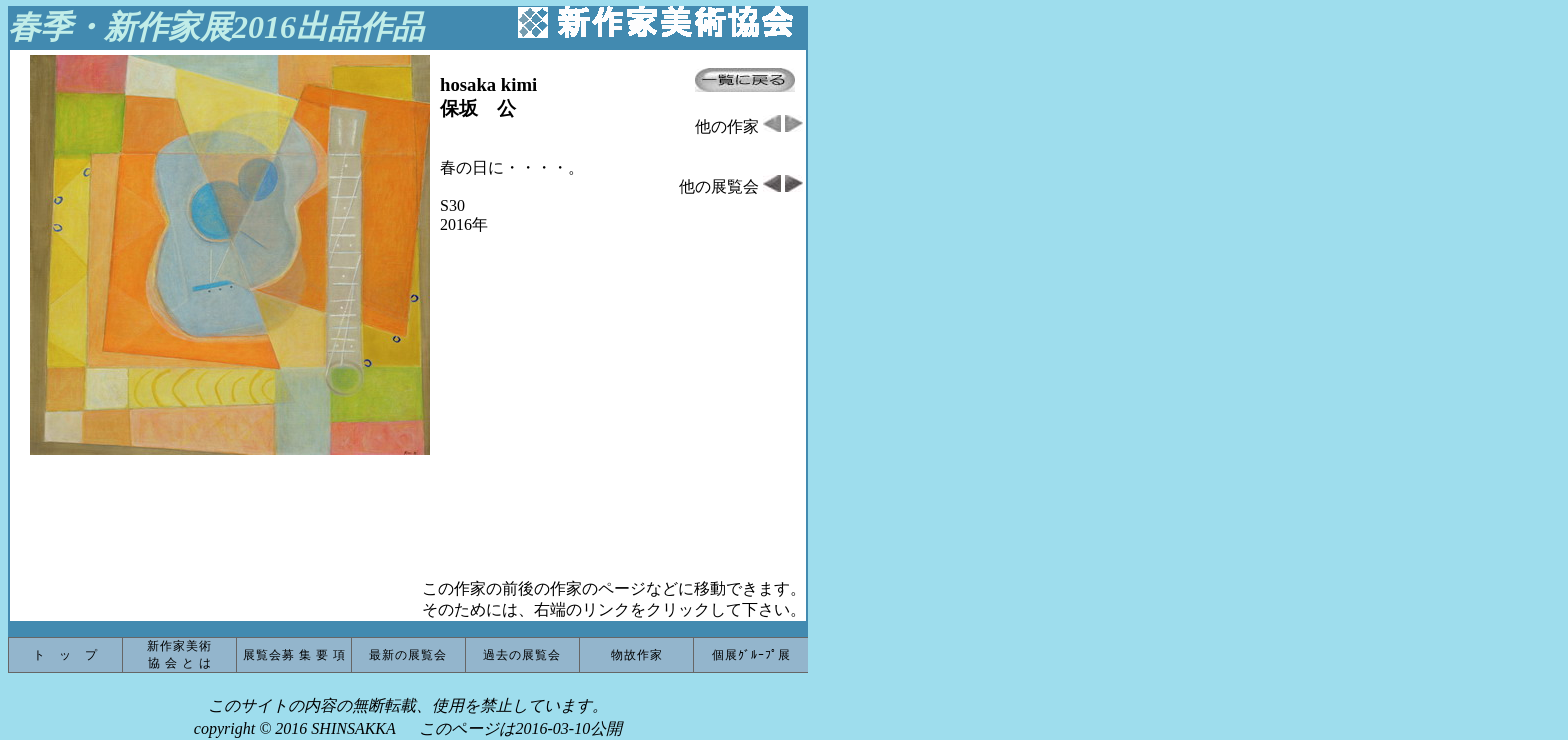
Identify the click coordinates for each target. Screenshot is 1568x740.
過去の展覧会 (522, 655)
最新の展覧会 (408, 655)
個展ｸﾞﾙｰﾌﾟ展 (751, 655)
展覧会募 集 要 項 (294, 655)
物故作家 (637, 655)
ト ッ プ (65, 655)
